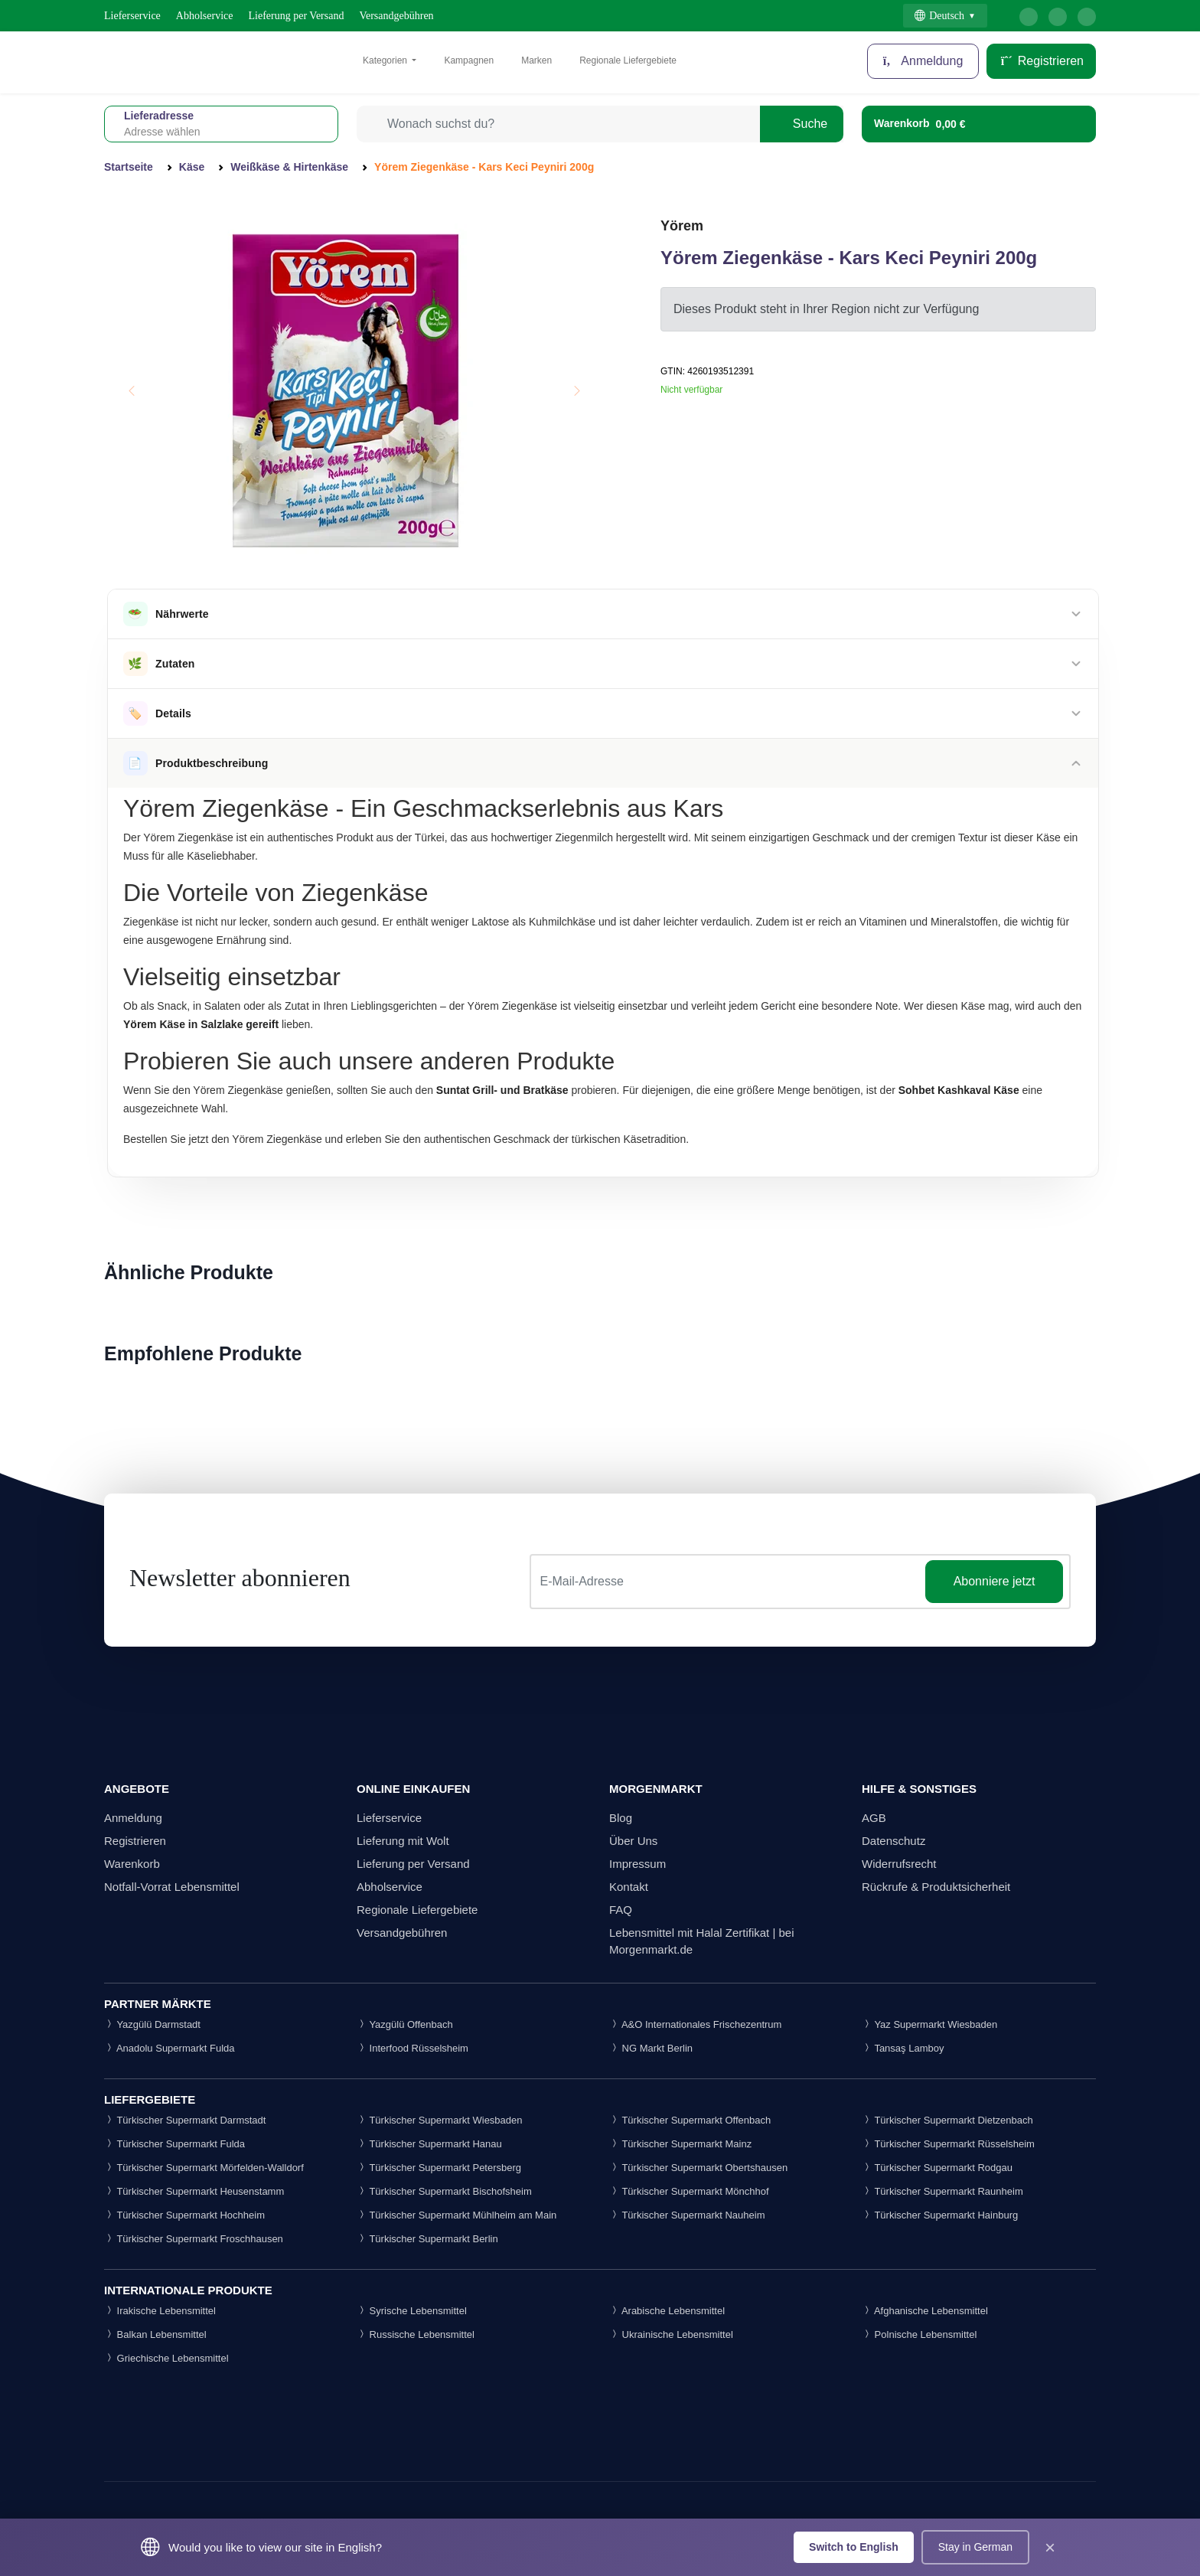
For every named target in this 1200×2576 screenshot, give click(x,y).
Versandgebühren (396, 15)
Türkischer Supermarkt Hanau (429, 2144)
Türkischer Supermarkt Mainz (680, 2144)
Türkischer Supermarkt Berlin (427, 2239)
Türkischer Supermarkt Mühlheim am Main (456, 2215)
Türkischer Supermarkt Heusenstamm (194, 2191)
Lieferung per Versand (296, 15)
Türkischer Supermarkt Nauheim (687, 2215)
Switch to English (853, 2547)
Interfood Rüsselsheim (412, 2048)
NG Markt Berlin (651, 2048)
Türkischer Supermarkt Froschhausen (193, 2239)
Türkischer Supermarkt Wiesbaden (440, 2120)
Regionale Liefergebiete (628, 60)
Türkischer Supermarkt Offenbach (690, 2120)
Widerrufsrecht (899, 1863)
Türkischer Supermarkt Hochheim (184, 2215)
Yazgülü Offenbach (405, 2024)
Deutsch (939, 16)
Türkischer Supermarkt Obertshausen (698, 2167)
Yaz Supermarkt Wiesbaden (929, 2024)
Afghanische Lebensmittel (925, 2310)
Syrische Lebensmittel (412, 2310)
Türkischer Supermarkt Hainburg (940, 2215)
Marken (536, 60)
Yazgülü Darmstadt (152, 2024)
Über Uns (633, 1840)
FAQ (620, 1909)
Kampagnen (469, 60)
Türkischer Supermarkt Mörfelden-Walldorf (204, 2167)
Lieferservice (132, 15)
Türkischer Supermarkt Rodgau (937, 2167)
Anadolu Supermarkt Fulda (169, 2048)
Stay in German (975, 2547)
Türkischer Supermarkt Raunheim (942, 2191)
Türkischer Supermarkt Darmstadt (185, 2120)
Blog (620, 1817)
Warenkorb (132, 1863)
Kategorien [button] (386, 60)
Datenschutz (893, 1840)
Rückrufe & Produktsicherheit (936, 1886)
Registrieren (1041, 60)
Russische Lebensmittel (415, 2334)
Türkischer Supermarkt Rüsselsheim (948, 2144)
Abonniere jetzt (994, 1581)
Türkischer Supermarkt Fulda (174, 2144)
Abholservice (204, 15)
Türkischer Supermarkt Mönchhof (689, 2191)
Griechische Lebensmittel (166, 2358)
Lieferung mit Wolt (403, 1840)
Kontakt (628, 1886)
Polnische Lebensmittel (919, 2334)
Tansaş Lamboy (903, 2048)
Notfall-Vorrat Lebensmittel (172, 1886)
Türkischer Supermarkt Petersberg (439, 2167)
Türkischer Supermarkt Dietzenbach (947, 2120)
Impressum (637, 1863)
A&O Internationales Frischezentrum (695, 2024)
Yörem (681, 225)
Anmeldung (923, 60)
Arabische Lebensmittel (667, 2310)
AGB (874, 1817)
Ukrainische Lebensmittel (671, 2334)
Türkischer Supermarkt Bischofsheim (444, 2191)
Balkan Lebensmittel (155, 2334)
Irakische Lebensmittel (160, 2310)
